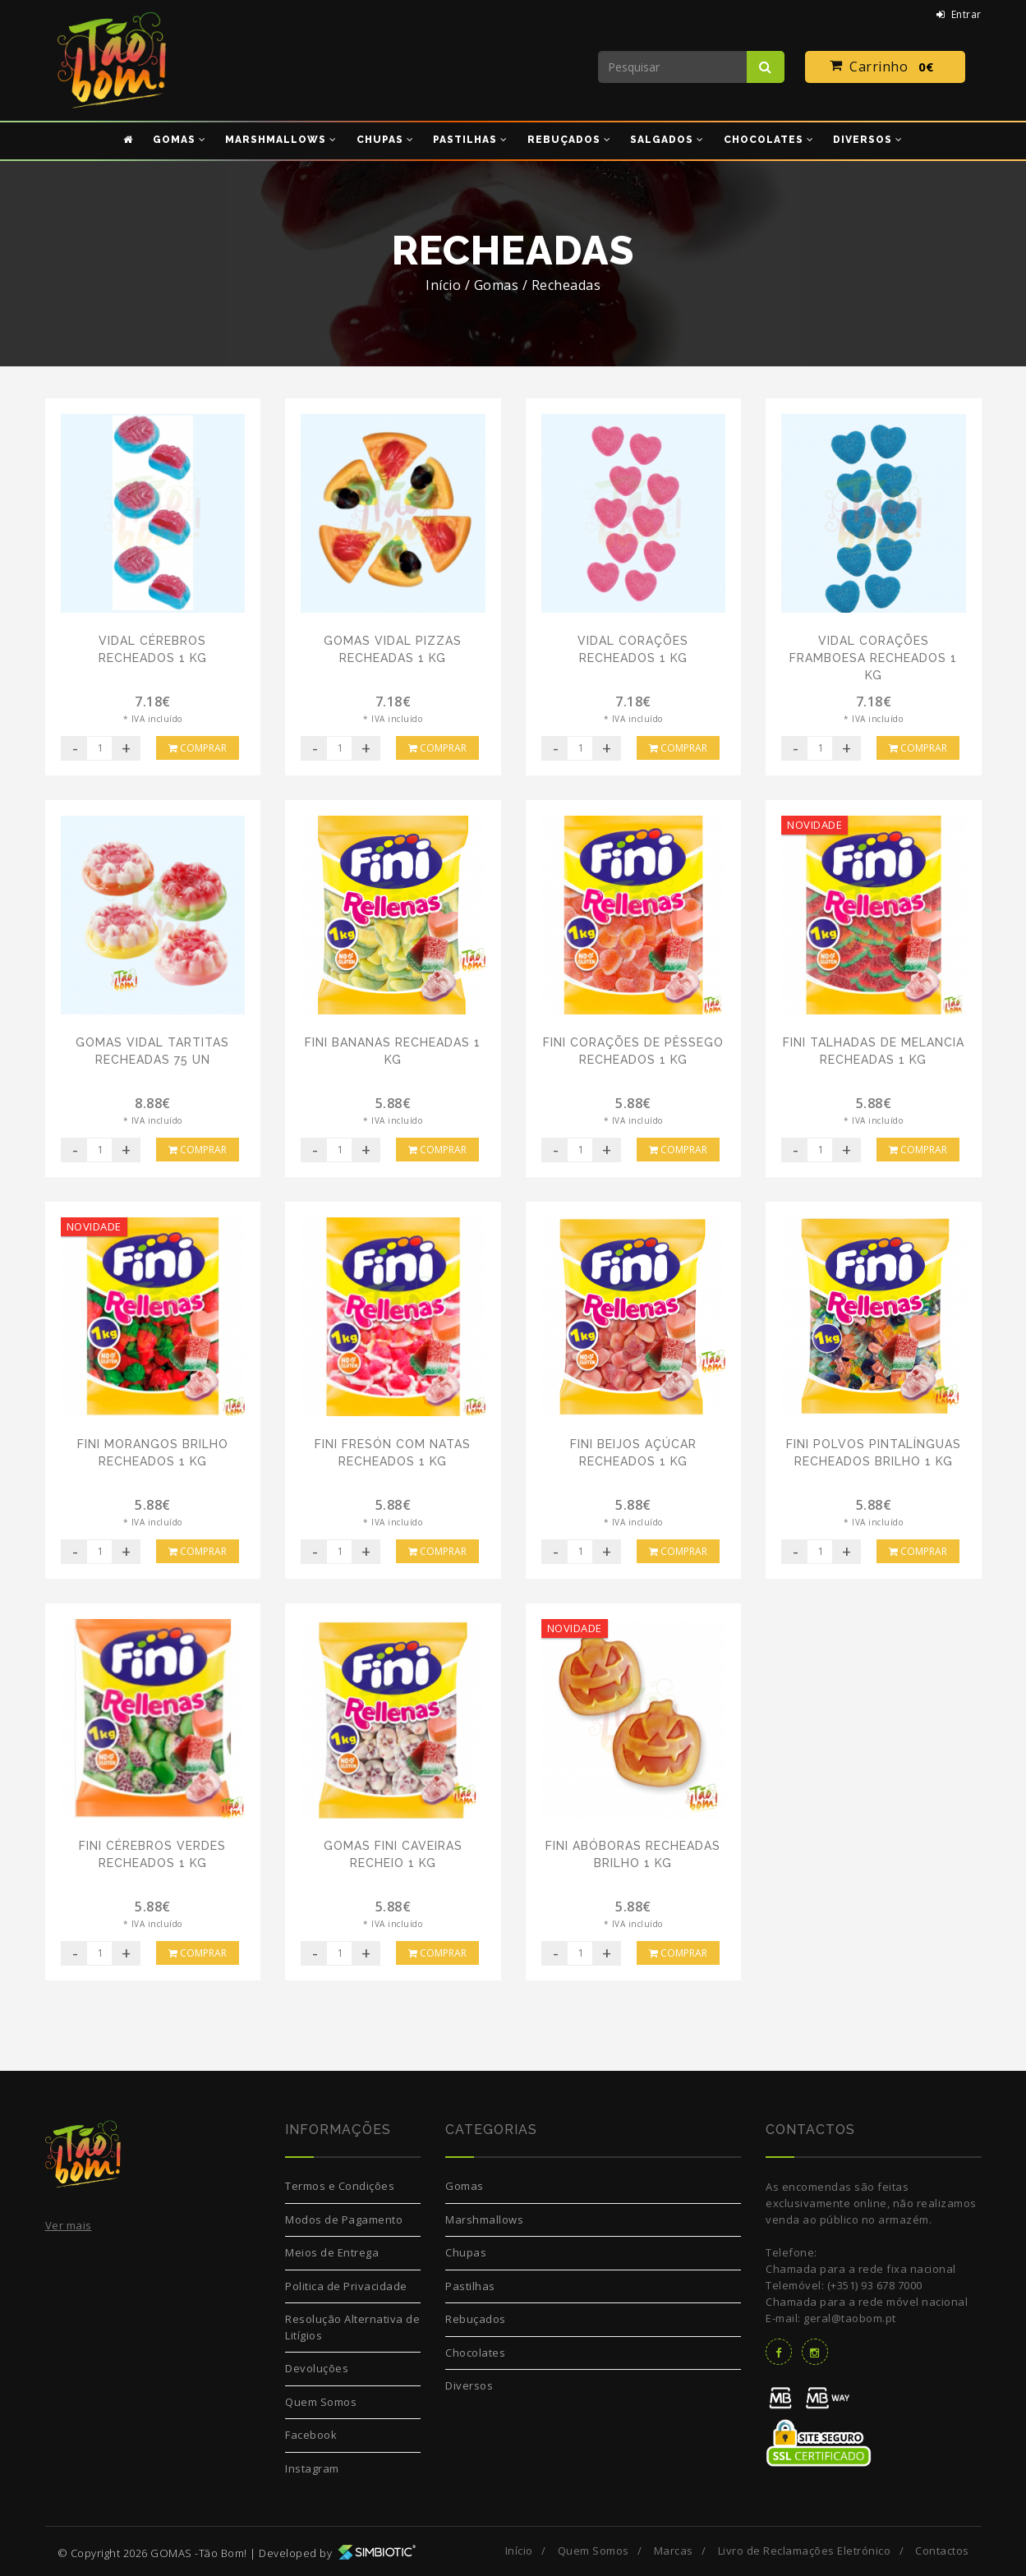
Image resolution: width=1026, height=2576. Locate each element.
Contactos (942, 2550)
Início (443, 285)
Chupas (465, 2252)
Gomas (464, 2185)
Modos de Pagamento (344, 2219)
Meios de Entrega (332, 2252)
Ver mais (68, 2225)
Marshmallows (484, 2219)
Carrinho (885, 67)
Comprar (197, 748)
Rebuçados (475, 2319)
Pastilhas (470, 2286)
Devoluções (316, 2368)
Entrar (959, 14)
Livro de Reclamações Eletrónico (804, 2550)
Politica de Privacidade (346, 2286)
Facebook (311, 2434)
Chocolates (475, 2352)
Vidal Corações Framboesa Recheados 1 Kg (873, 658)
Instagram (312, 2468)
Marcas (673, 2550)
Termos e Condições (339, 2185)
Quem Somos (321, 2401)
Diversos (469, 2385)
